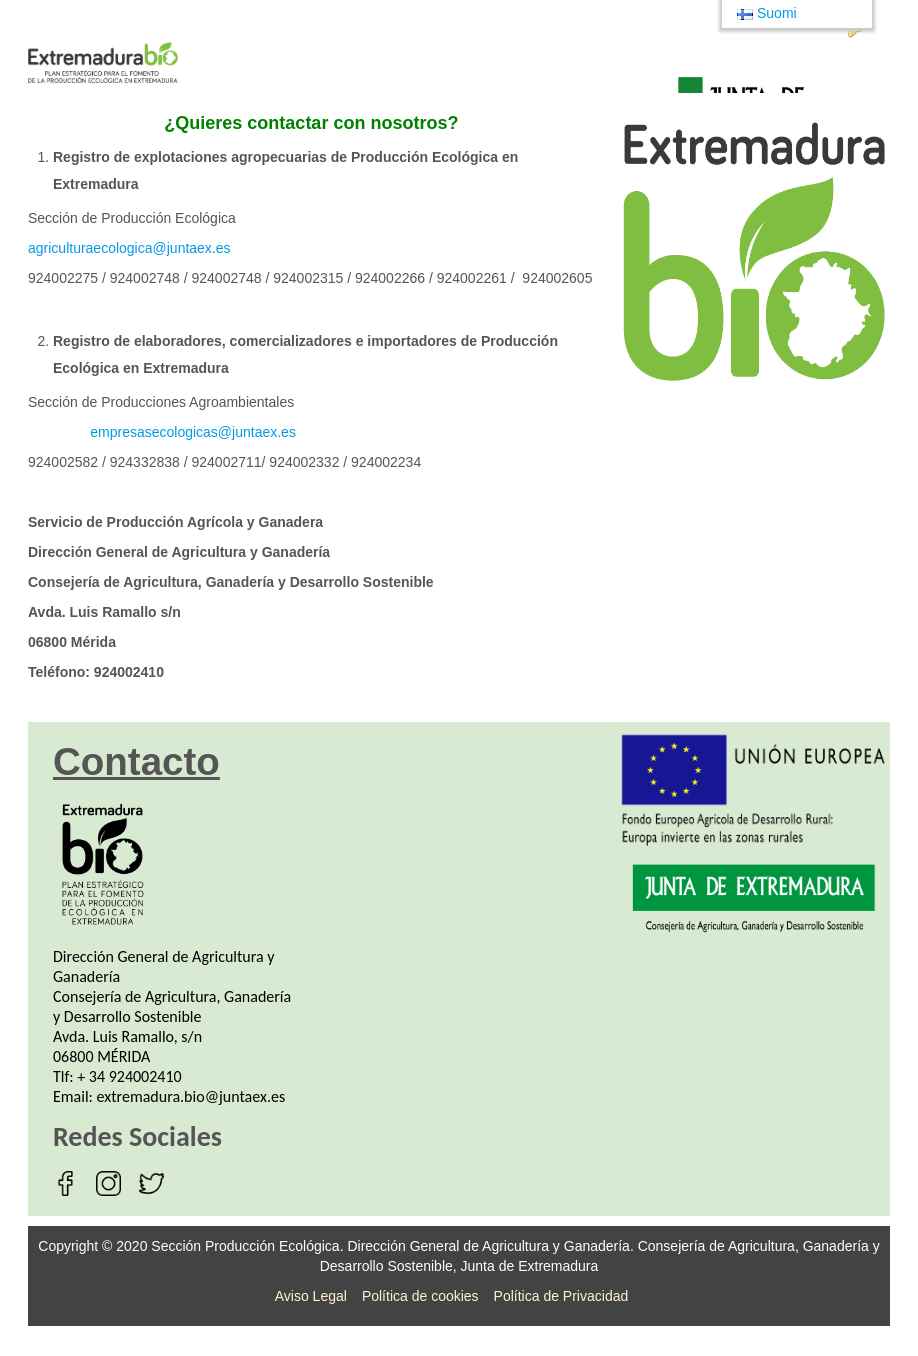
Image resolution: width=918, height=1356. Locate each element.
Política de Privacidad (561, 1296)
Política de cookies (420, 1296)
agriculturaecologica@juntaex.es (129, 248)
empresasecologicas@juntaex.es (193, 432)
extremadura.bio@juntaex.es (191, 1096)
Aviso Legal (311, 1296)
